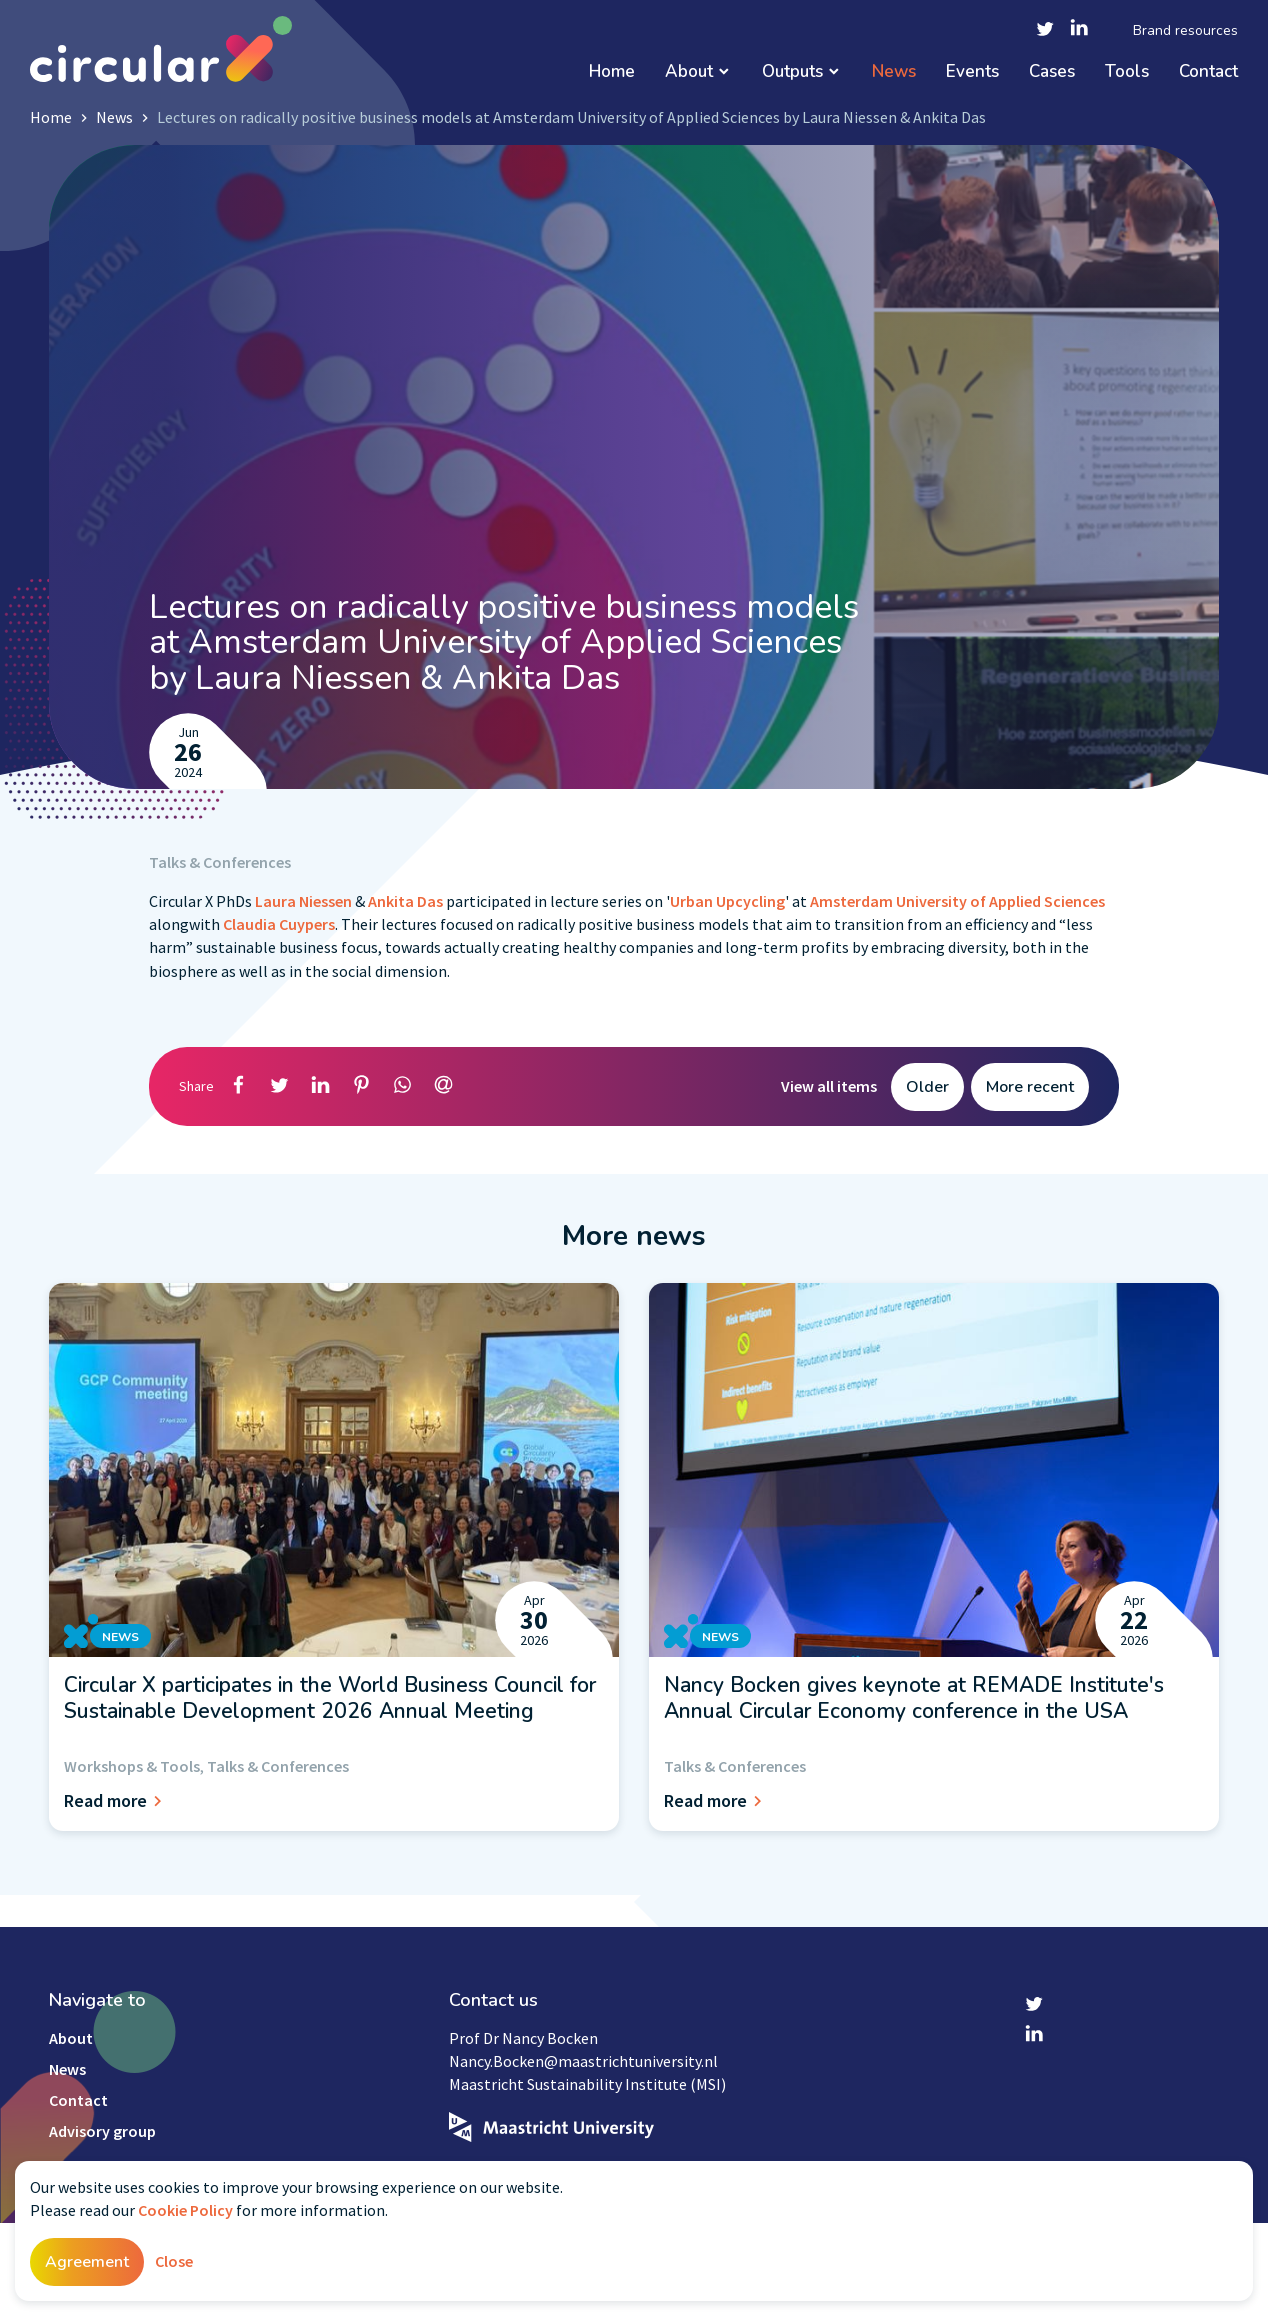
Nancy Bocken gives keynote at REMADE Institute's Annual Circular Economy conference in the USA (914, 1698)
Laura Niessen (303, 901)
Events (972, 72)
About (689, 72)
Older (927, 1087)
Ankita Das (405, 901)
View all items (829, 1086)
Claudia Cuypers (279, 924)
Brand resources (1185, 31)
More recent (1030, 1087)
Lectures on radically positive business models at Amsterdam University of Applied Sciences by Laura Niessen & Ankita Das (571, 117)
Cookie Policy (185, 2210)
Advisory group (102, 2131)
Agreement (87, 2262)
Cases (1052, 72)
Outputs (792, 72)
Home (612, 72)
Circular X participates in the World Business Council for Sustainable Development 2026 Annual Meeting (330, 1698)
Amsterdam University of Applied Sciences (957, 901)
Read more (116, 1800)
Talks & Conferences (220, 862)
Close (174, 2261)
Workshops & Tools (132, 1766)
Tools (1127, 72)
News (894, 72)
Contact (1208, 72)
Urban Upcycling (727, 901)
